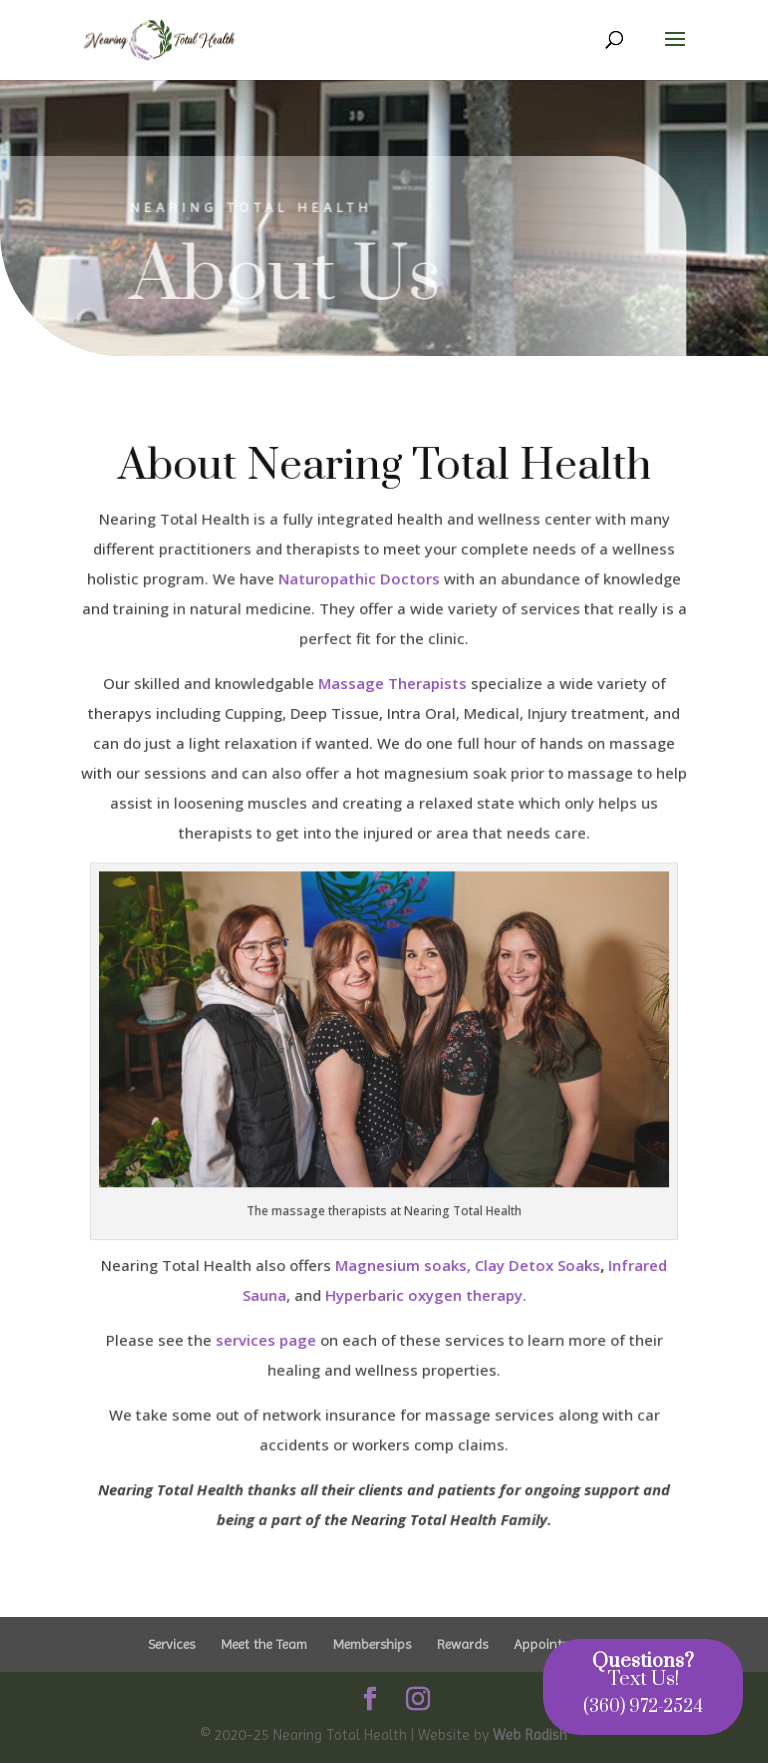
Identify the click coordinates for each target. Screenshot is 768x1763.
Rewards (462, 1644)
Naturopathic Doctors (359, 582)
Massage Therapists (391, 686)
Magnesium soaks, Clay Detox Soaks (467, 1263)
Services (171, 1644)
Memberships (372, 1644)
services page (266, 1338)
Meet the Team (264, 1644)
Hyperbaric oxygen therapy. (425, 1293)
